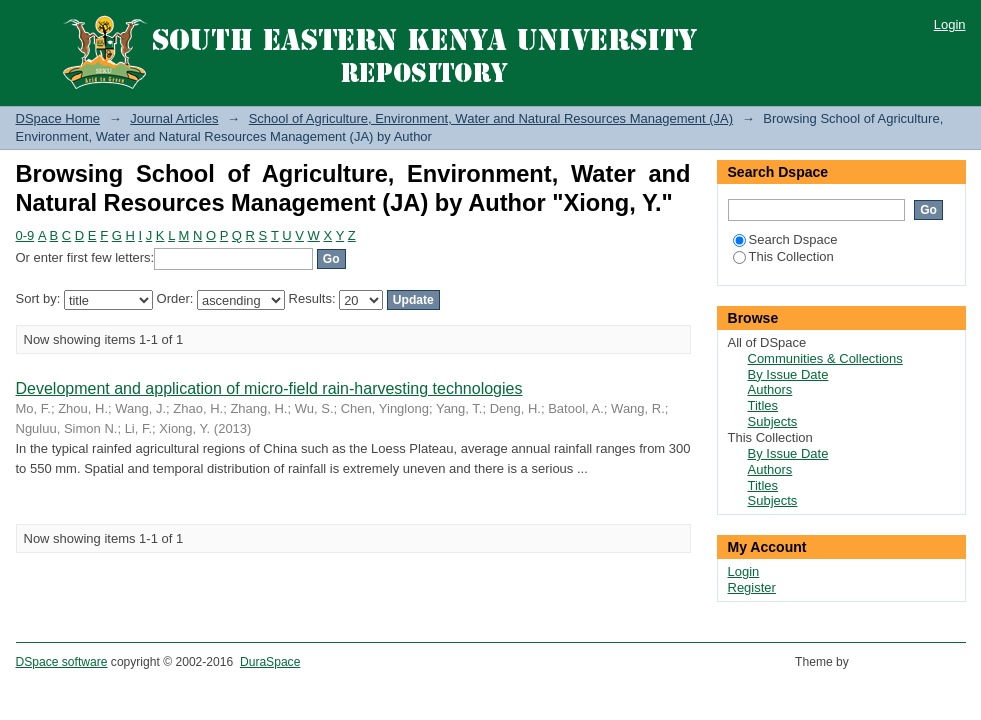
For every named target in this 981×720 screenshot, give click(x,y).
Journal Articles (174, 118)
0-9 (25, 235)
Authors (770, 389)
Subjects (773, 421)
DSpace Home (58, 118)
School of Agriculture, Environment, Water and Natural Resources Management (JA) (491, 118)
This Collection (783, 256)
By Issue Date (788, 374)
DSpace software (62, 662)
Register (752, 587)
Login (950, 24)
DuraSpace (270, 662)
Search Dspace (785, 239)
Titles (763, 405)
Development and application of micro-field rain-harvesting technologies (269, 388)
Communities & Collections (825, 358)
